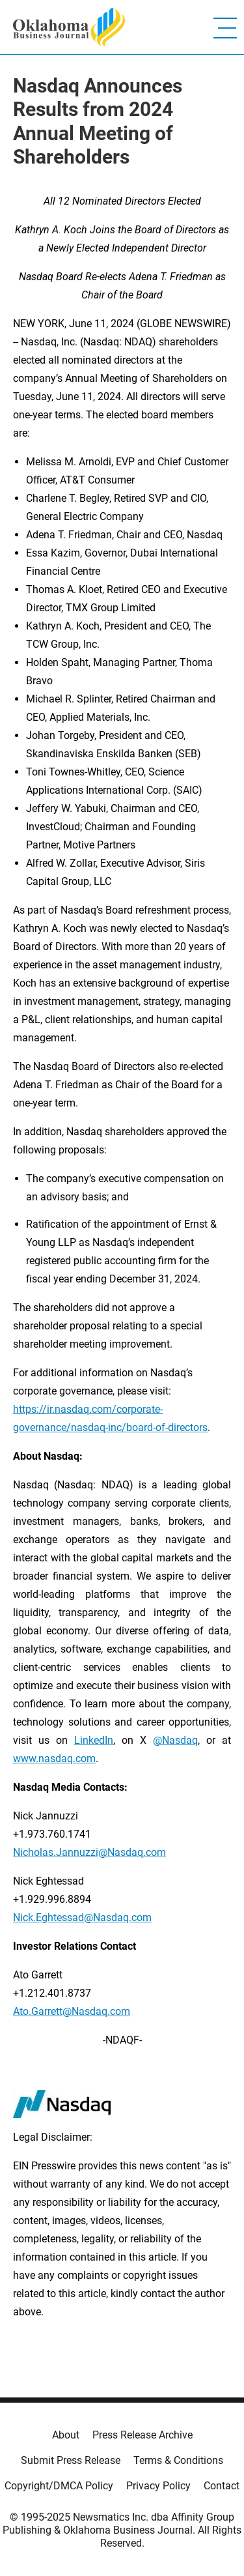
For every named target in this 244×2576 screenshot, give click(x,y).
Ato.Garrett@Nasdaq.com (71, 2011)
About (65, 2435)
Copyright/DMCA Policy (59, 2486)
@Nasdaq (175, 1740)
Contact (221, 2486)
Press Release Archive (142, 2435)
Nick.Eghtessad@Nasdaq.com (82, 1917)
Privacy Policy (158, 2486)
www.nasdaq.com (54, 1758)
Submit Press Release (70, 2460)
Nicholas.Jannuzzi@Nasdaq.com (89, 1852)
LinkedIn (93, 1740)
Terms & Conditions (178, 2460)
